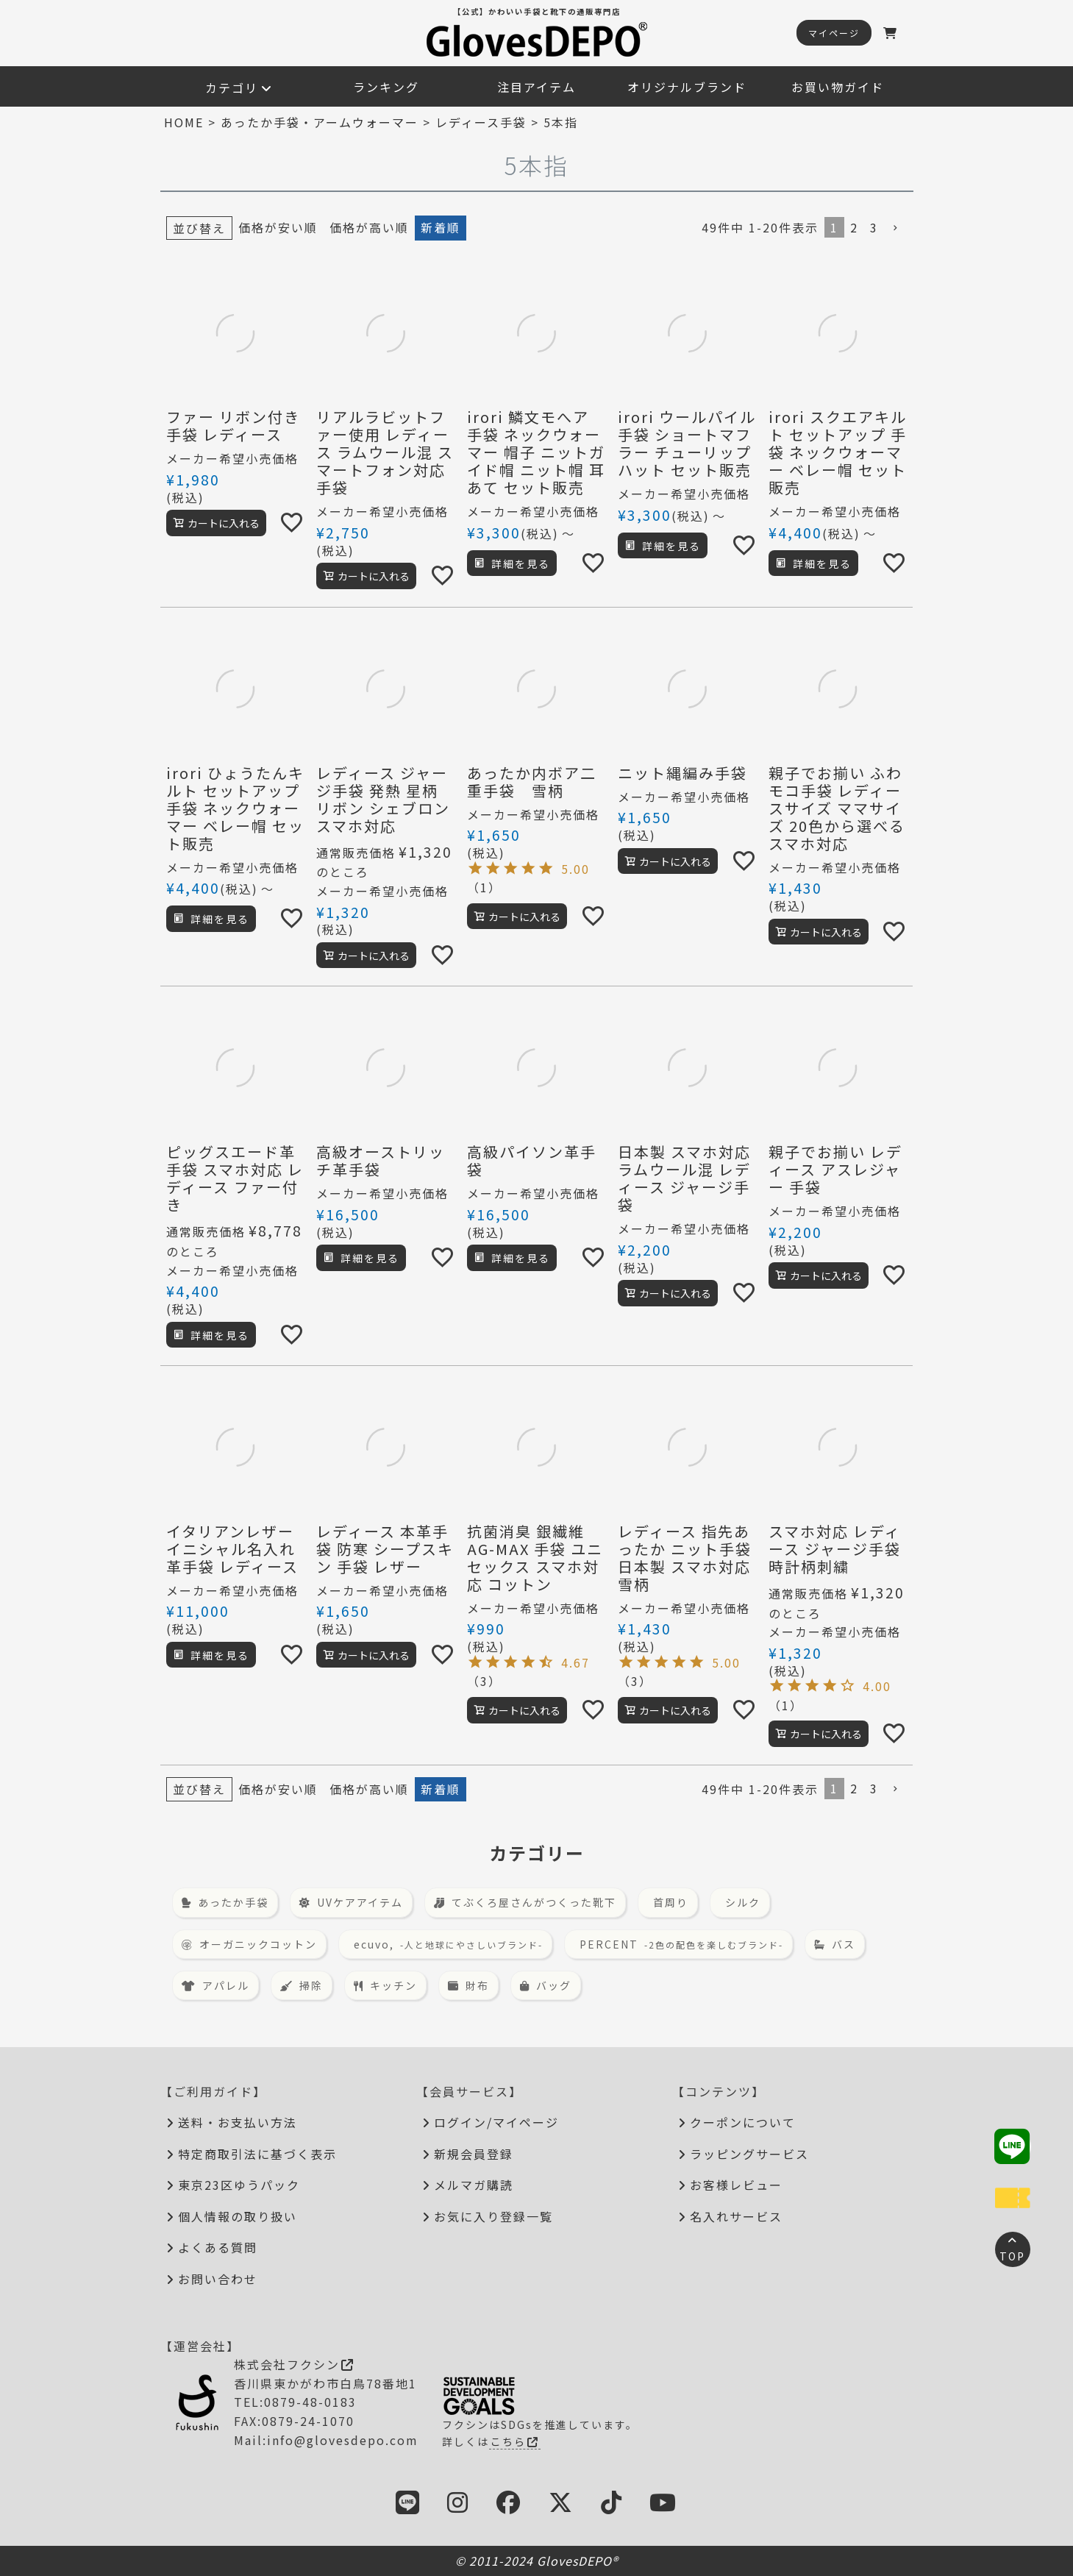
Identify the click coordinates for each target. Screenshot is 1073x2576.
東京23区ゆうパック (239, 2184)
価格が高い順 (369, 227)
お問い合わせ (217, 2279)
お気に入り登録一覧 (493, 2216)
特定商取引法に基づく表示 (257, 2154)
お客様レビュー (736, 2184)
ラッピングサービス (749, 2154)
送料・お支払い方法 (237, 2122)
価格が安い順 (278, 227)
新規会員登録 (473, 2154)
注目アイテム (536, 87)
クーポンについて (743, 2122)
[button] (896, 228)
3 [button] (874, 227)
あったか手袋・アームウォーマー (319, 122)
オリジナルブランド (686, 87)
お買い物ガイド (837, 87)
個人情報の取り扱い (237, 2216)
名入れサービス (736, 2216)
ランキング (386, 87)
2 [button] (854, 227)
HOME (184, 122)
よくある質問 (217, 2247)
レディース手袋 (481, 122)
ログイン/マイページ (496, 2122)
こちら (515, 2441)
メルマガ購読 (473, 2184)
